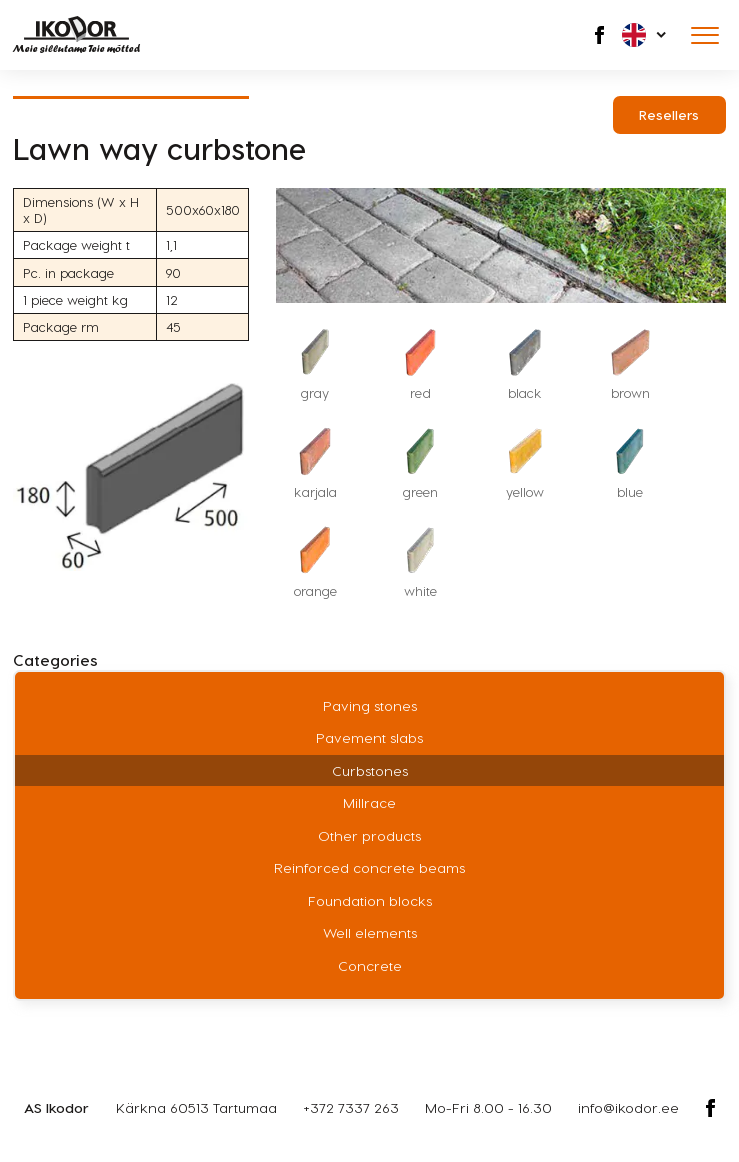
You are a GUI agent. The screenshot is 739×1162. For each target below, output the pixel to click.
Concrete (370, 965)
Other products (369, 835)
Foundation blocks (370, 900)
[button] (645, 35)
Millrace (369, 802)
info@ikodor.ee (628, 1107)
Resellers (669, 114)
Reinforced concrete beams (369, 867)
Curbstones (370, 770)
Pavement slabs (369, 737)
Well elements (370, 932)
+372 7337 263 (351, 1107)
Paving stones (370, 705)
